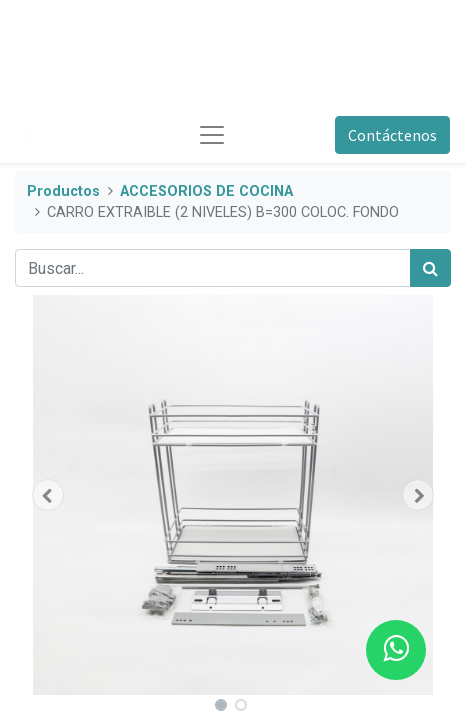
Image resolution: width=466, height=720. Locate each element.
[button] (47, 495)
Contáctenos (392, 135)
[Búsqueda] (430, 268)
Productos (63, 191)
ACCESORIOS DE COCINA (206, 191)
